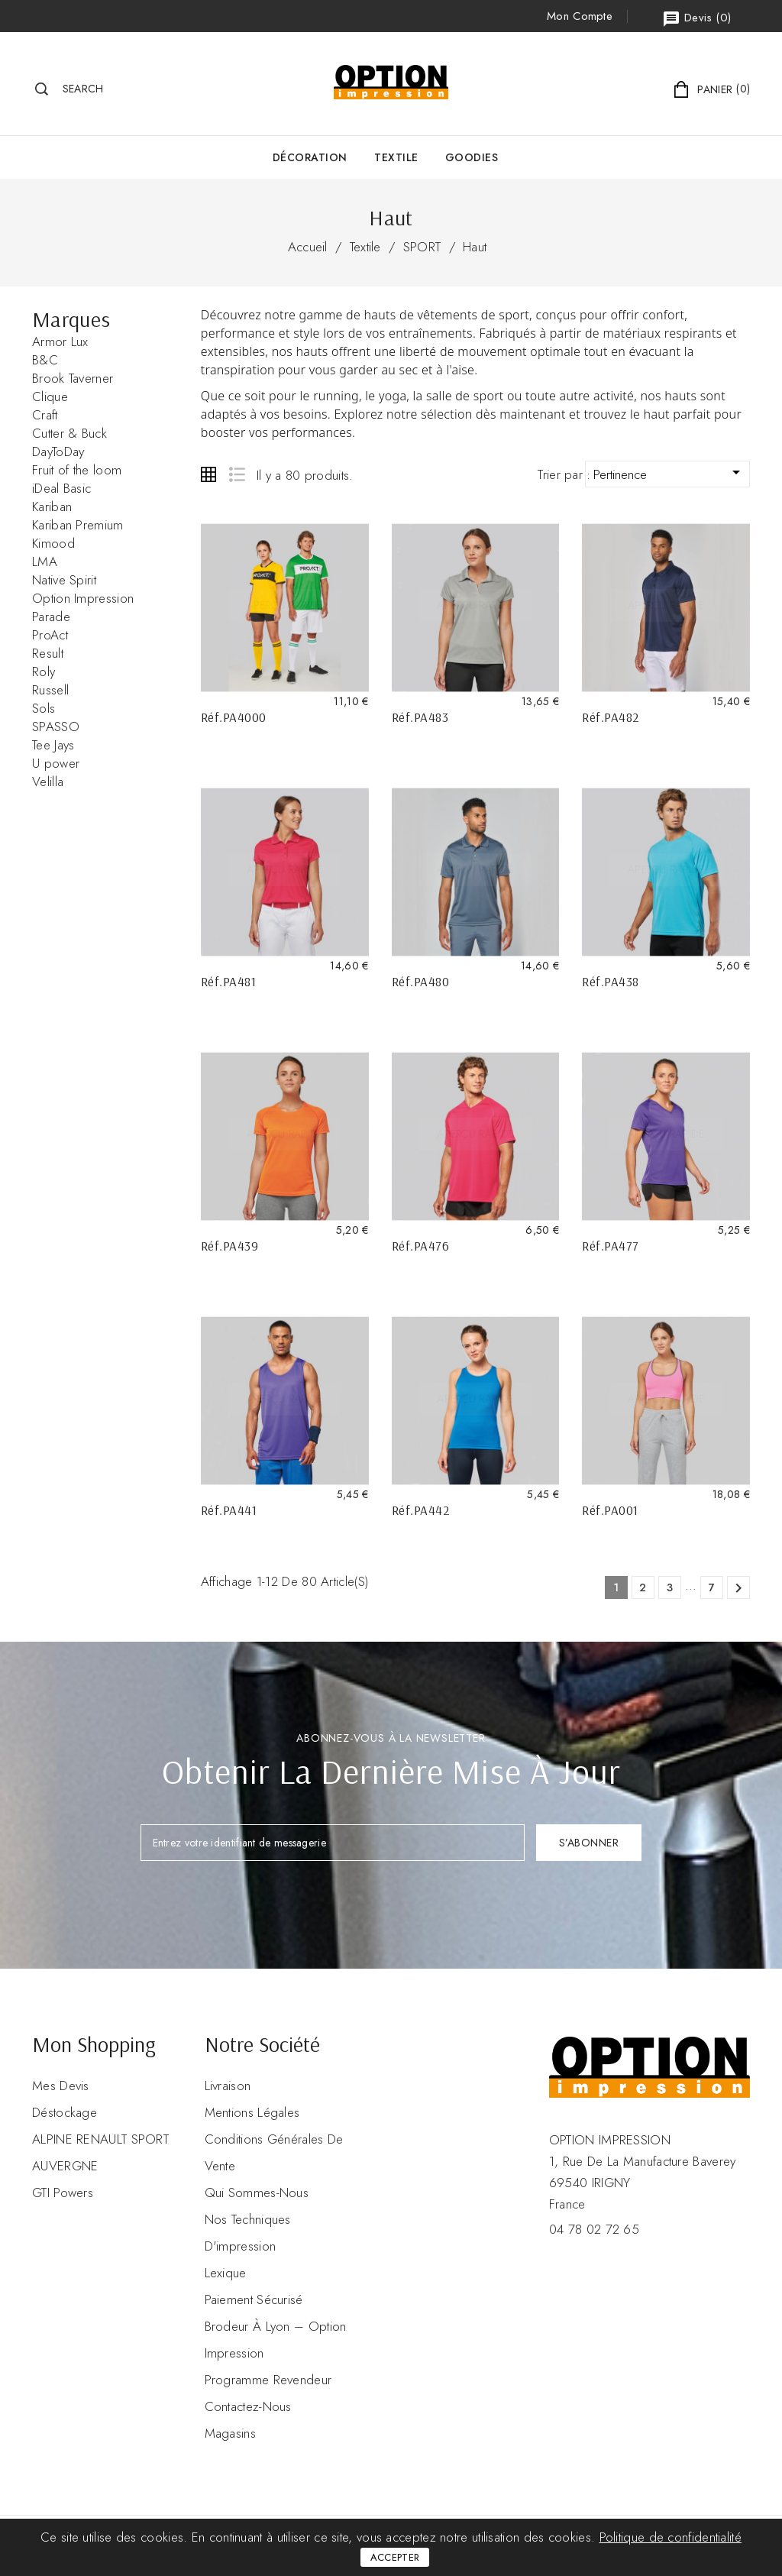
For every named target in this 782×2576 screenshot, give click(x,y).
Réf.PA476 (421, 1246)
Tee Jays (53, 745)
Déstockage (64, 2112)
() (696, 18)
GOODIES (472, 157)
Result (47, 653)
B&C (45, 360)
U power (55, 763)
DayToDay (58, 451)
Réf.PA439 (230, 1246)
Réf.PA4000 (234, 717)
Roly (43, 671)
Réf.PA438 (610, 981)
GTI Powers (62, 2192)
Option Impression (83, 598)
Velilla (47, 781)
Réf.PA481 (229, 981)
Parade (51, 616)
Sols (43, 708)
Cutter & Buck (69, 433)
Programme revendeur (268, 2380)
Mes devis (60, 2085)
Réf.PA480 (421, 981)
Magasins (230, 2433)
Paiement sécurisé (254, 2299)
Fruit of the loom (76, 470)
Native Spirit (64, 580)
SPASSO (55, 726)
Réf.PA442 (421, 1510)
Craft (45, 415)
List (236, 474)
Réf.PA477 (610, 1246)
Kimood (53, 543)
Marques (71, 319)
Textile (396, 157)
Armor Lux (60, 341)
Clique (50, 396)
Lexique (226, 2273)
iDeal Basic (61, 488)
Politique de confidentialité (670, 2537)
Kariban (52, 506)
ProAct (50, 635)
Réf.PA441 (229, 1510)
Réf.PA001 (610, 1510)
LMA (44, 561)
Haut (474, 247)
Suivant (738, 1588)
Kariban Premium (78, 525)
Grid (208, 474)
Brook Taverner (72, 378)
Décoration (310, 157)
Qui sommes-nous (257, 2192)
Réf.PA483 (420, 717)
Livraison (228, 2085)
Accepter (394, 2557)
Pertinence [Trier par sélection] (669, 473)
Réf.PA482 (611, 717)
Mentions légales (252, 2112)
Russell (50, 690)
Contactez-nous (248, 2406)
